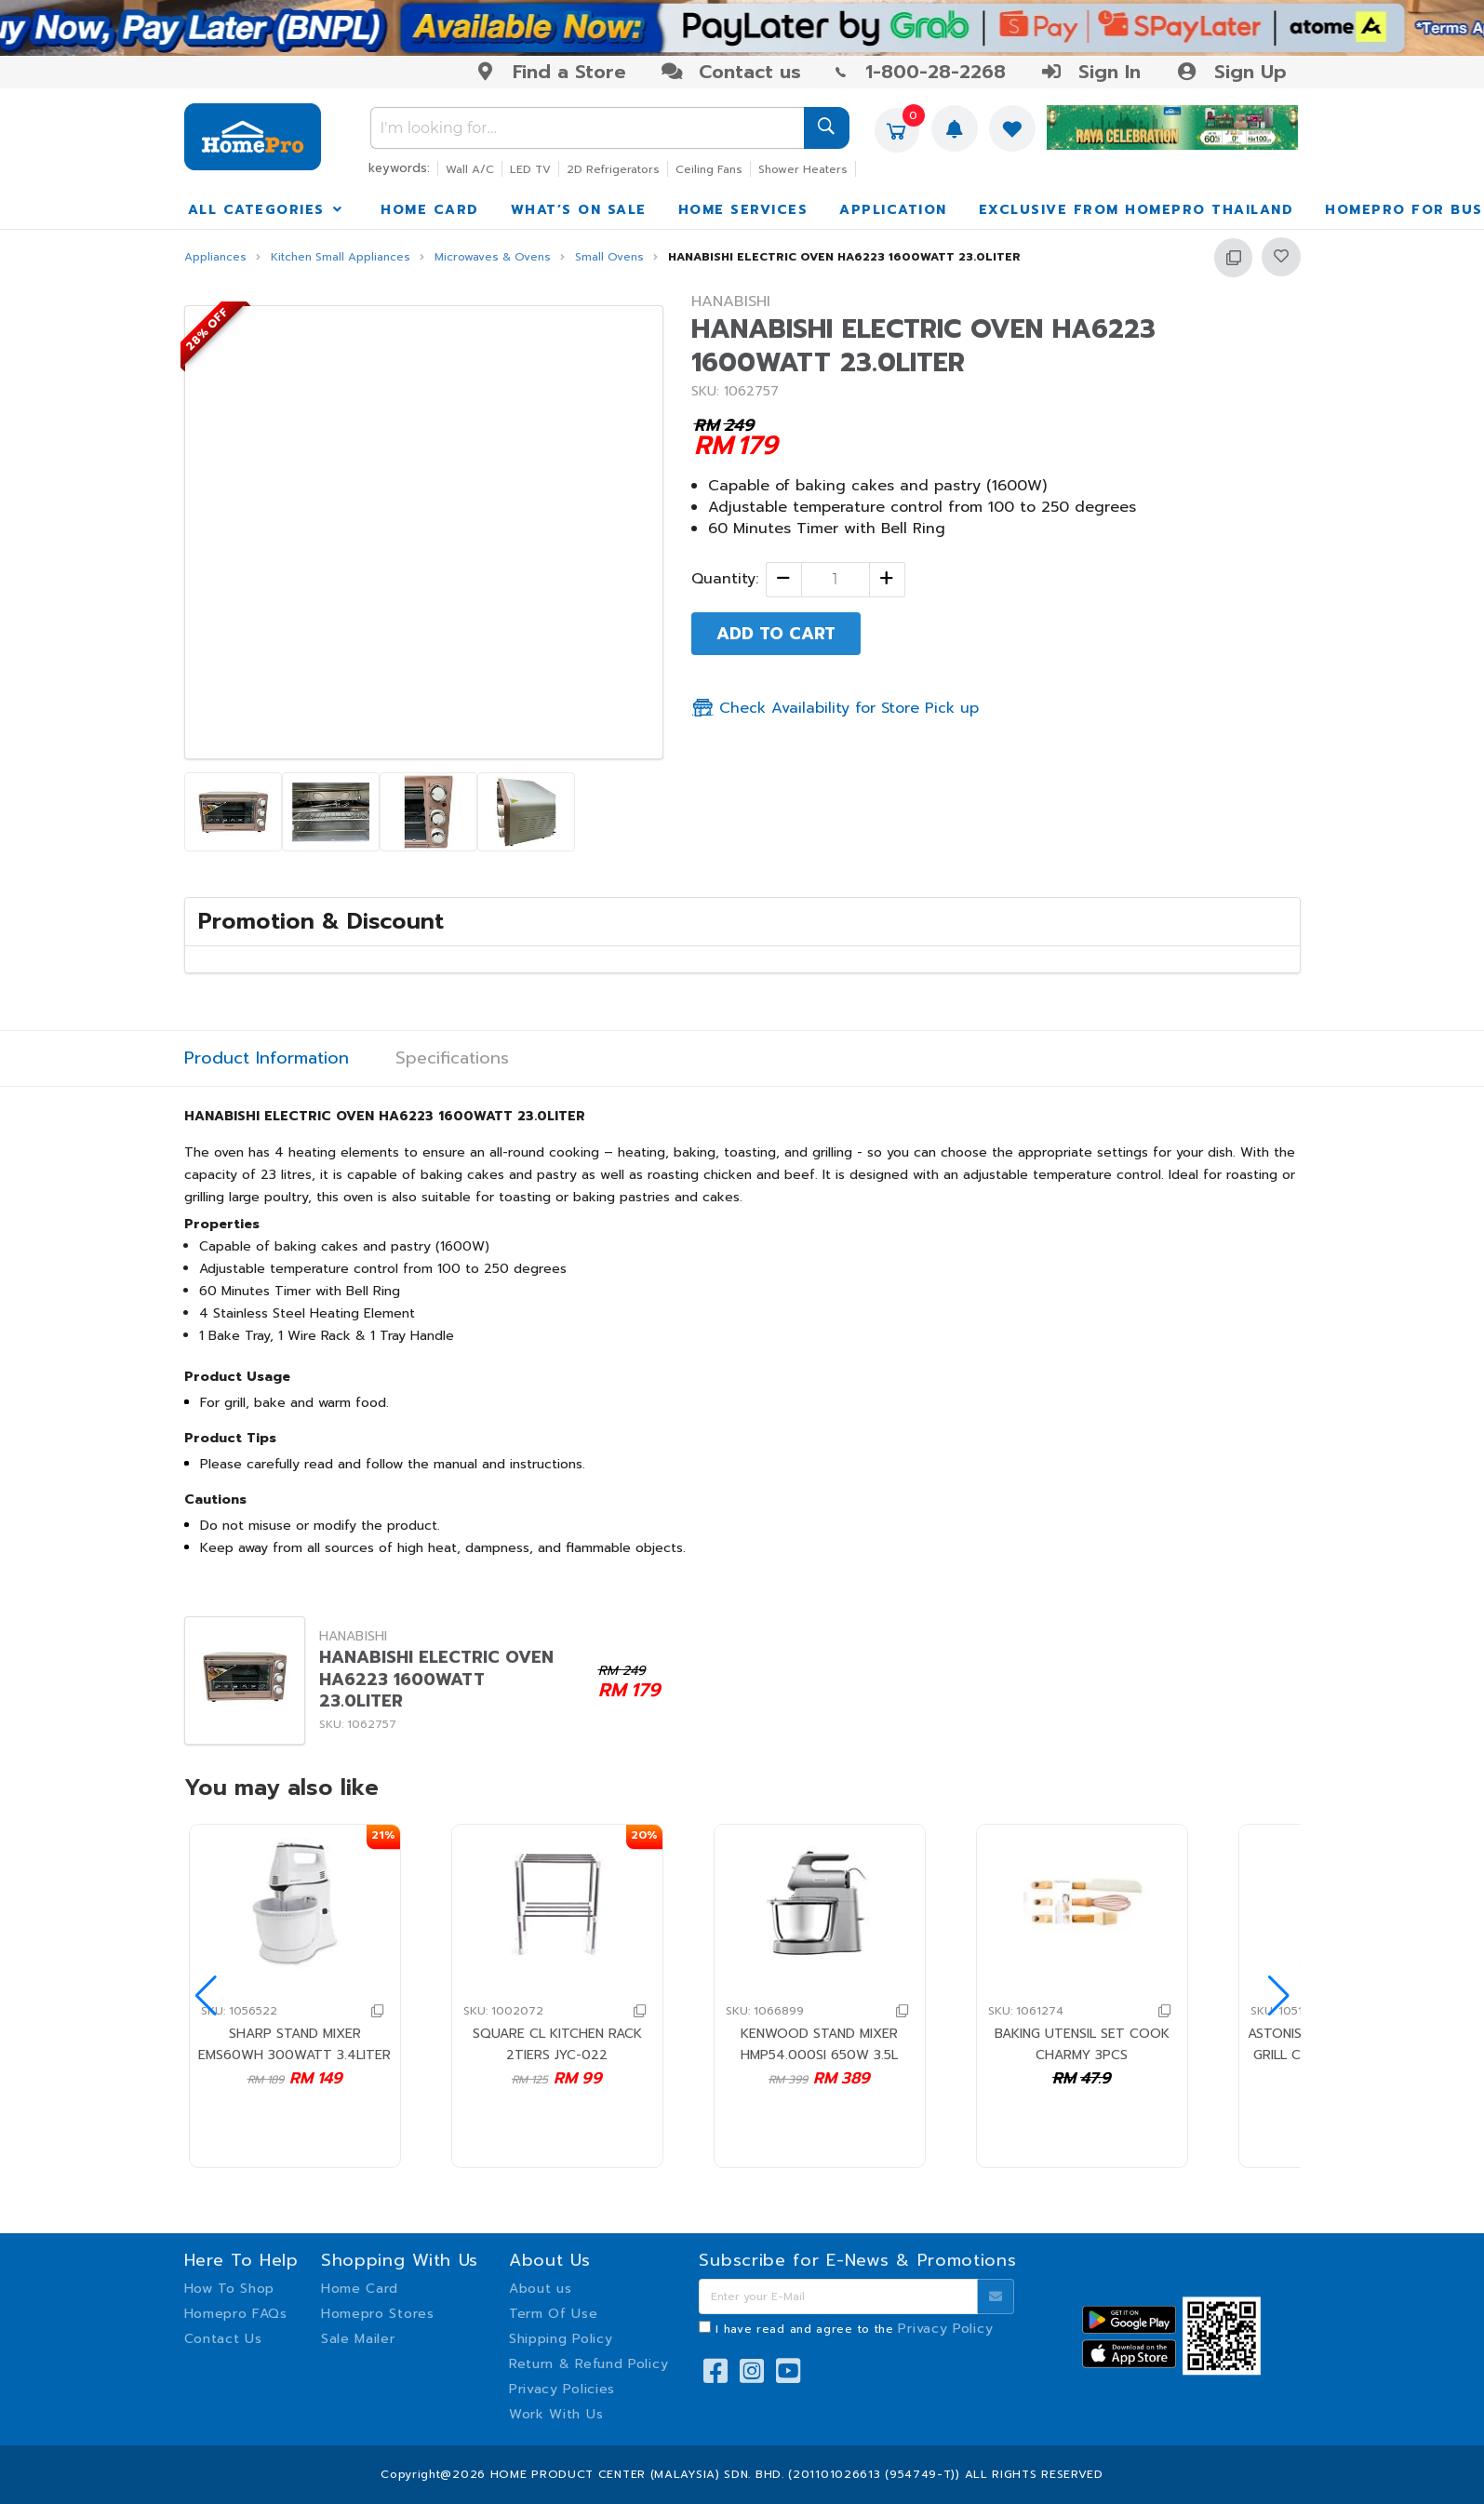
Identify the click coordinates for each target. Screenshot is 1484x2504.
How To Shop (229, 2288)
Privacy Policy (945, 2328)
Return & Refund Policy (588, 2364)
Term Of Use (553, 2313)
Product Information (266, 1058)
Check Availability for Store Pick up (835, 708)
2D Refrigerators (613, 169)
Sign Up (1230, 72)
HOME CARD (430, 210)
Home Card (359, 2288)
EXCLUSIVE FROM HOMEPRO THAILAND (1136, 210)
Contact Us (223, 2339)
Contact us (731, 72)
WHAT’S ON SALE (579, 210)
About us (540, 2288)
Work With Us (556, 2414)
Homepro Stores (378, 2313)
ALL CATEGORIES (267, 210)
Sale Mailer (358, 2339)
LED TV (530, 169)
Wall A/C (470, 169)
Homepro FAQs (235, 2313)
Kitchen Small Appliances (340, 257)
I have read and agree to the (854, 2329)
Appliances (215, 257)
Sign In (1090, 72)
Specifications (452, 1058)
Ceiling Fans (708, 169)
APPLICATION (893, 210)
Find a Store (550, 72)
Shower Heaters (803, 169)
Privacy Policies (562, 2389)
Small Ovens (609, 257)
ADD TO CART (776, 634)
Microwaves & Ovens (493, 257)
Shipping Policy (561, 2339)
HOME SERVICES (743, 210)
